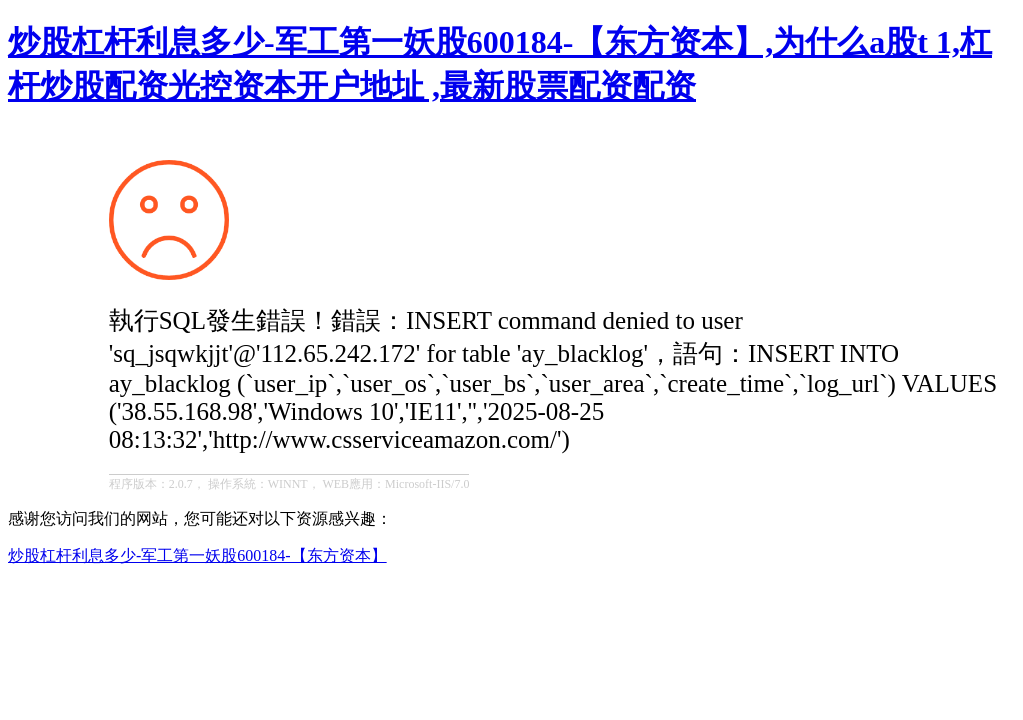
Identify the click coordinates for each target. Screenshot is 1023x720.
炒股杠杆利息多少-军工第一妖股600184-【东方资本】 (197, 555)
